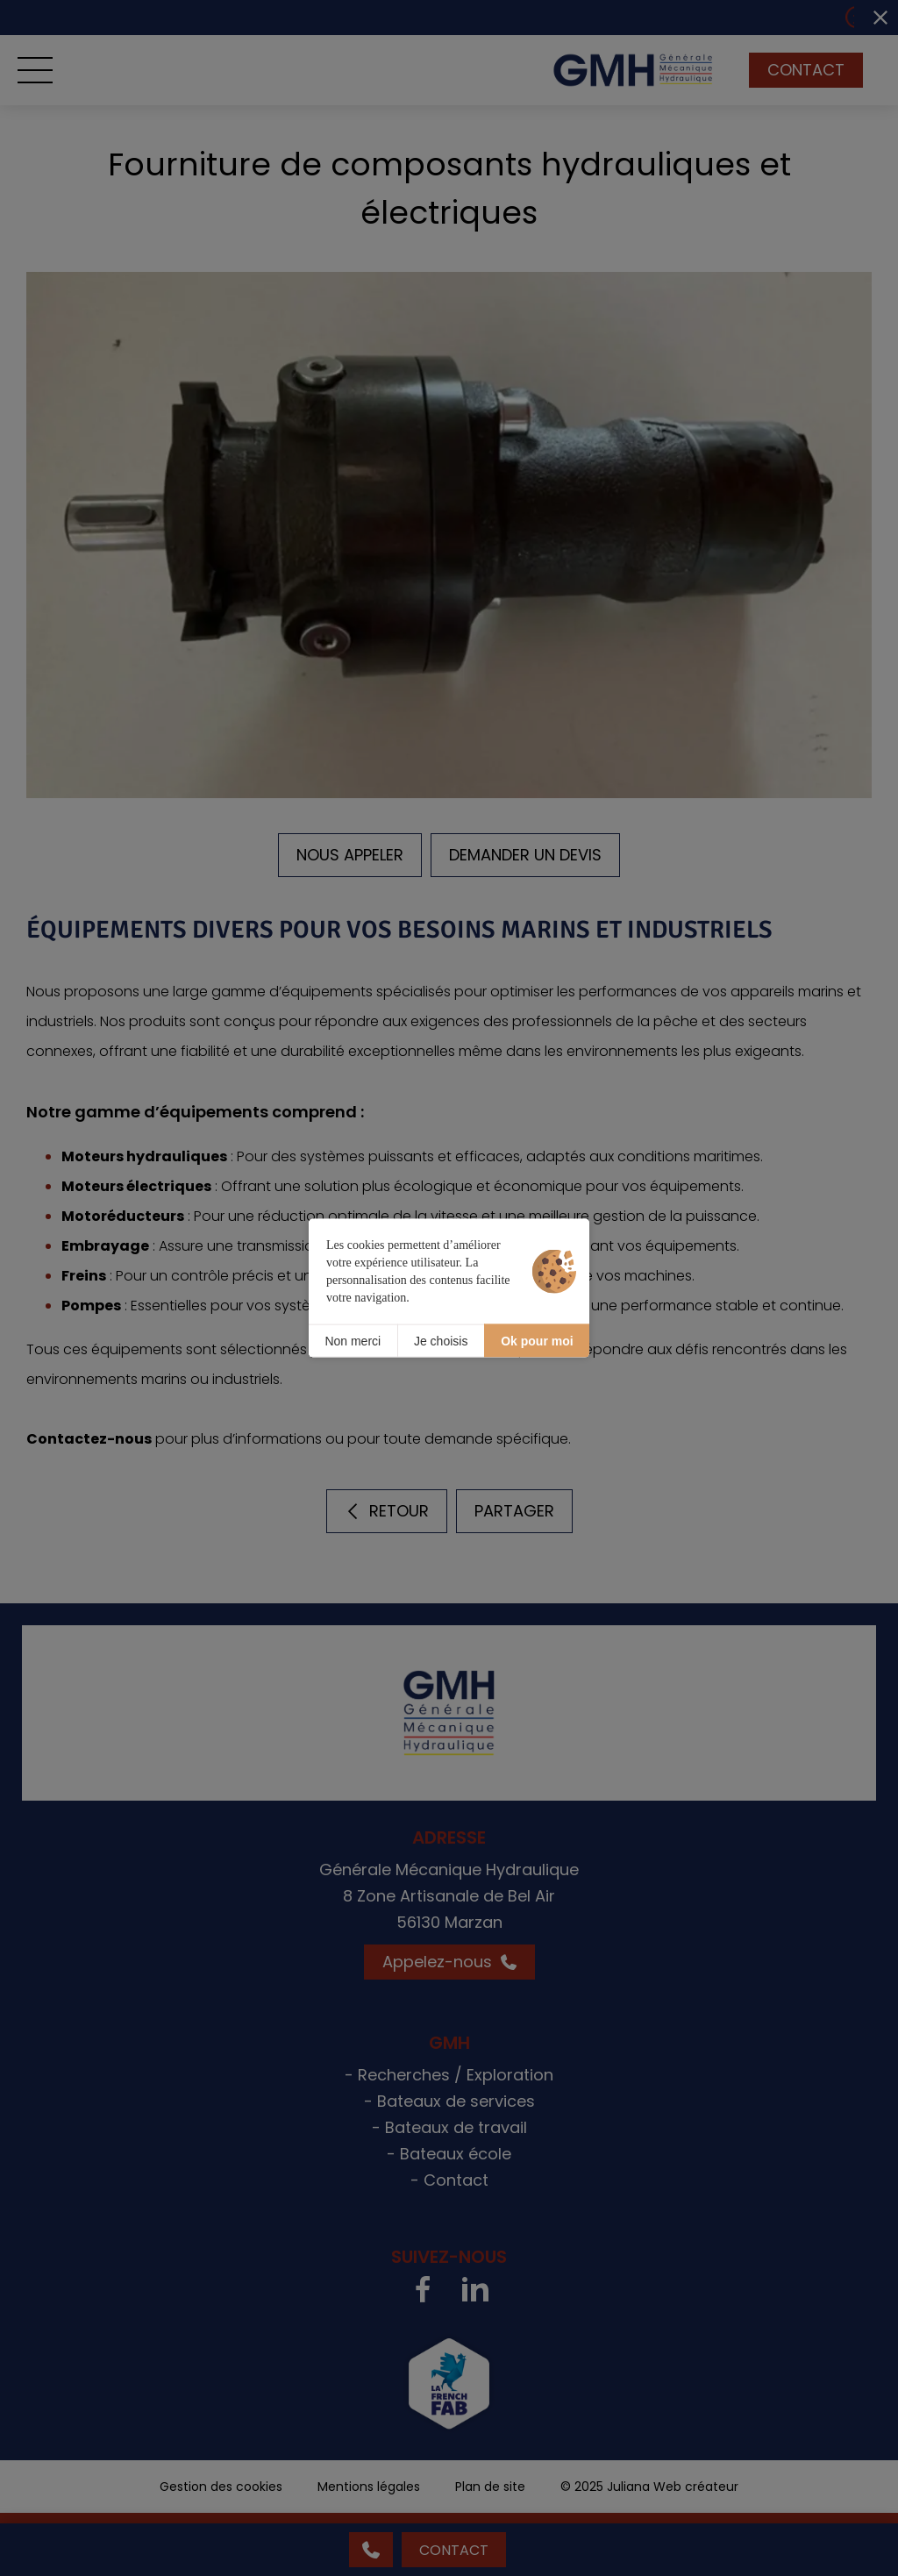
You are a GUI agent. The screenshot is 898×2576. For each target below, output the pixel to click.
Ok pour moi (537, 1340)
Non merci (352, 1340)
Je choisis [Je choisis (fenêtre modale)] (440, 1340)
